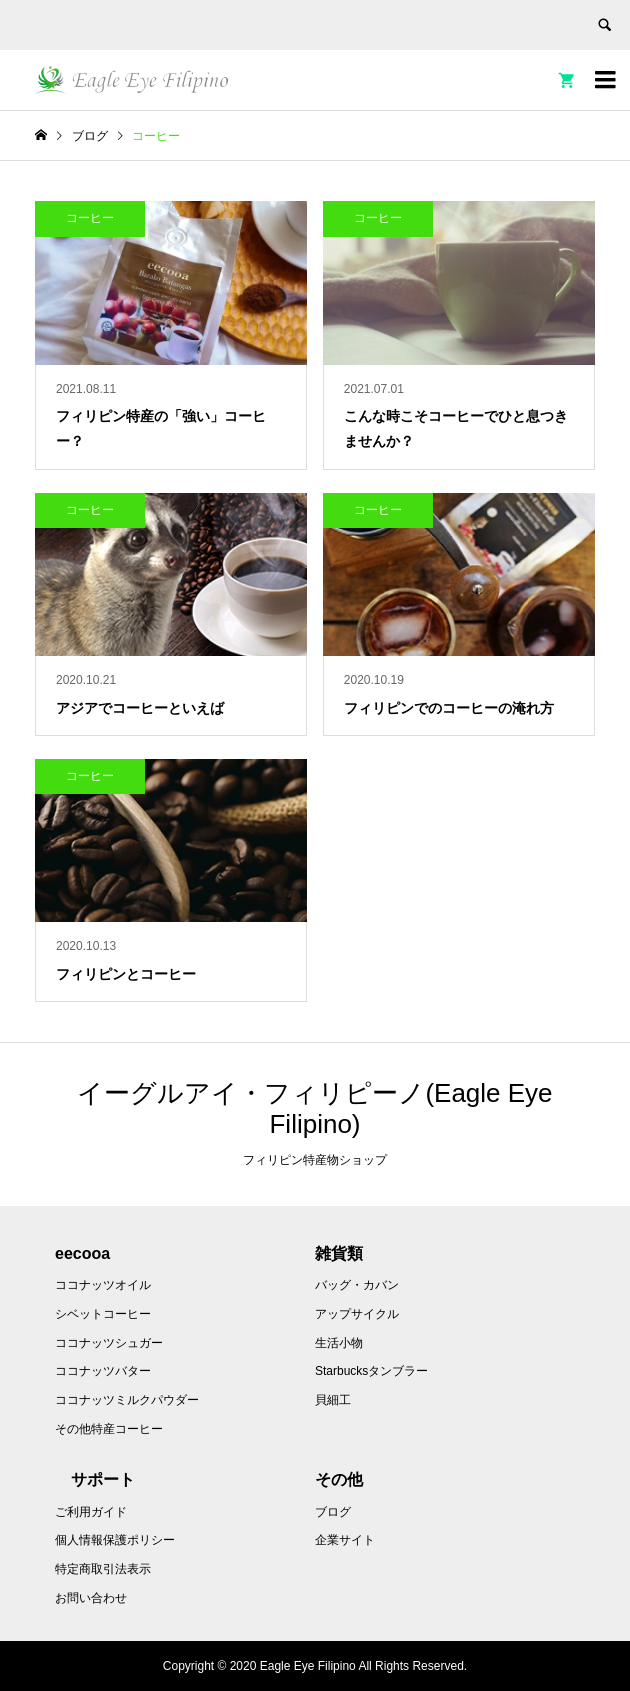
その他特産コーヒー (109, 1429)
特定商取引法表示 (103, 1569)
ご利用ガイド (91, 1512)
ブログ (333, 1512)
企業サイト (345, 1540)
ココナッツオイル (103, 1285)
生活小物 (339, 1343)
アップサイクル (357, 1314)
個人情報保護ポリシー (115, 1540)
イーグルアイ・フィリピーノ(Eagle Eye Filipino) (314, 1108)
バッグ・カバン (357, 1285)
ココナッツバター (103, 1371)
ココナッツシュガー (109, 1343)
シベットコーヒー (103, 1314)
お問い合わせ (91, 1598)
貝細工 (333, 1400)
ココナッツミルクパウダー (127, 1400)
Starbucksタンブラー (371, 1371)
